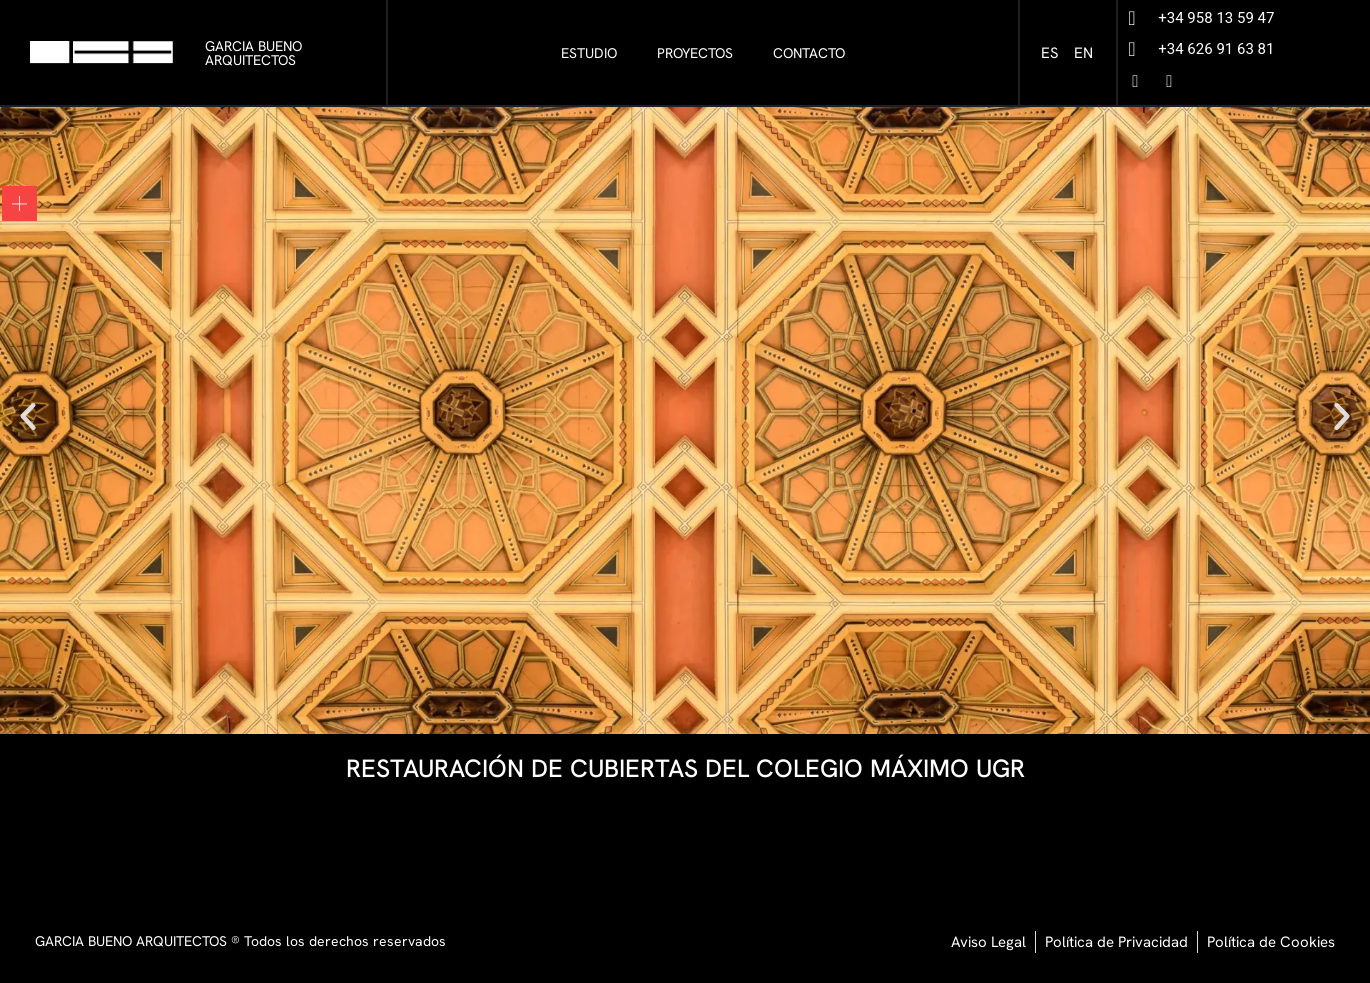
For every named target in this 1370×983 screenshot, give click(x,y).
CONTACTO (809, 53)
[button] (28, 416)
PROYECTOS (695, 53)
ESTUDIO (589, 53)
